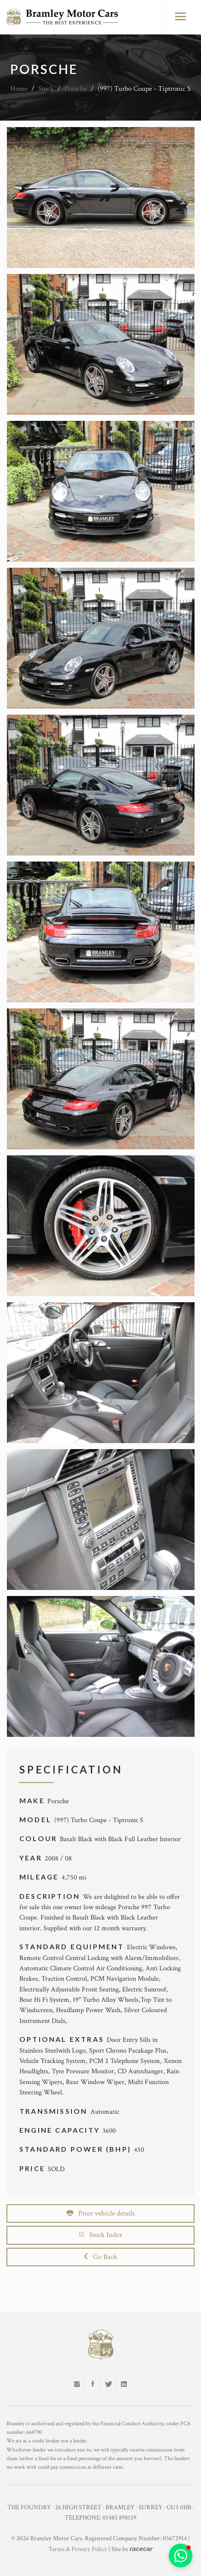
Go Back (100, 2257)
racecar (141, 2548)
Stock (46, 88)
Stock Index (100, 2235)
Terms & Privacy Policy (77, 2549)
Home (19, 88)
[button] (180, 2555)
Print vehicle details (101, 2213)
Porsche (76, 88)
